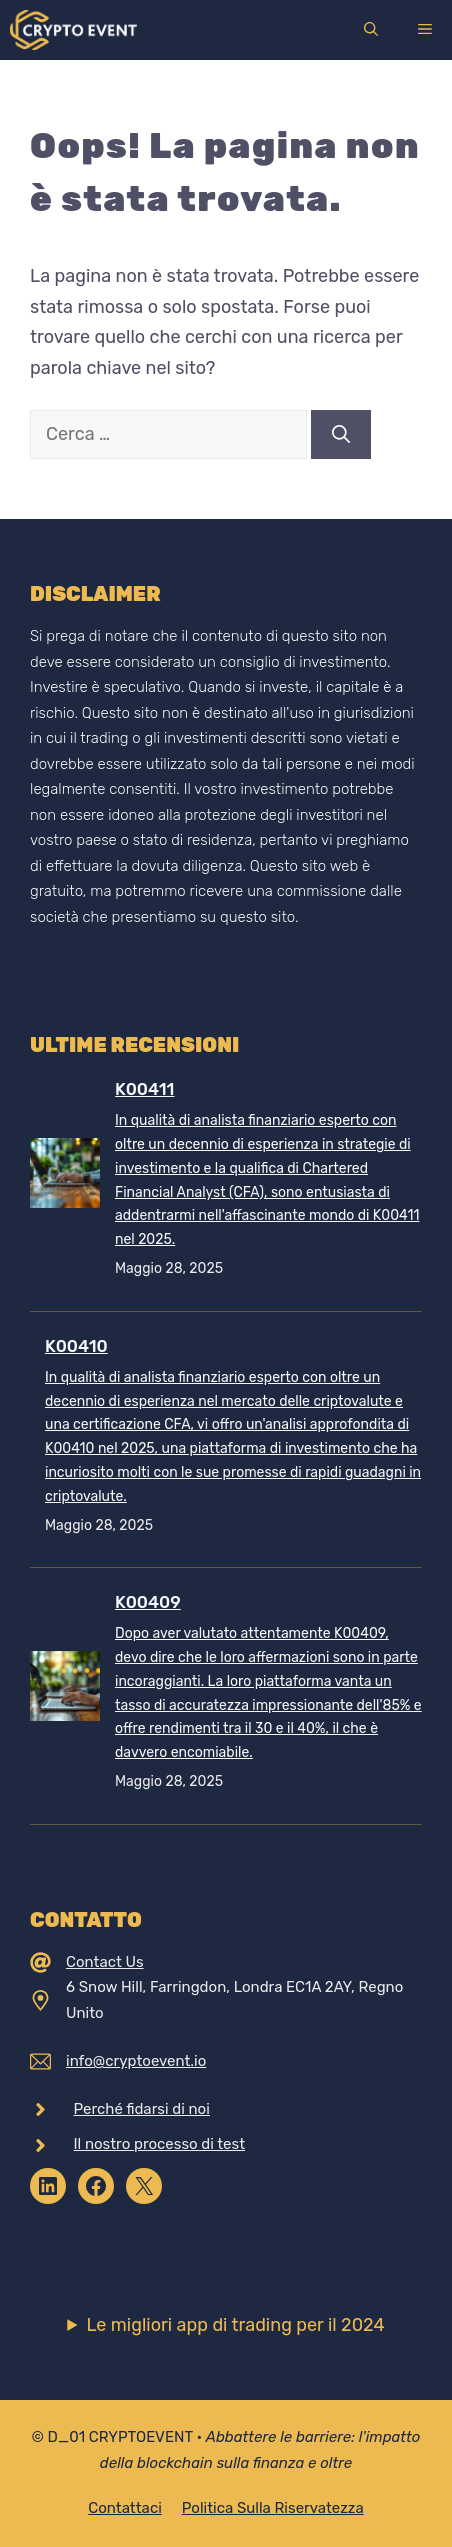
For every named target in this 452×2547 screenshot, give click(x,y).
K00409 (148, 1602)
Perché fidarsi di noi (142, 2109)
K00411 (144, 1089)
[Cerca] (341, 434)
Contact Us (105, 1962)
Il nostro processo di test (160, 2144)
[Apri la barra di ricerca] (371, 30)
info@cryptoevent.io (136, 2061)
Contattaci (125, 2508)
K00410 (76, 1346)
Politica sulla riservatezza (273, 2508)
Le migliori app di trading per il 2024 (235, 2325)
